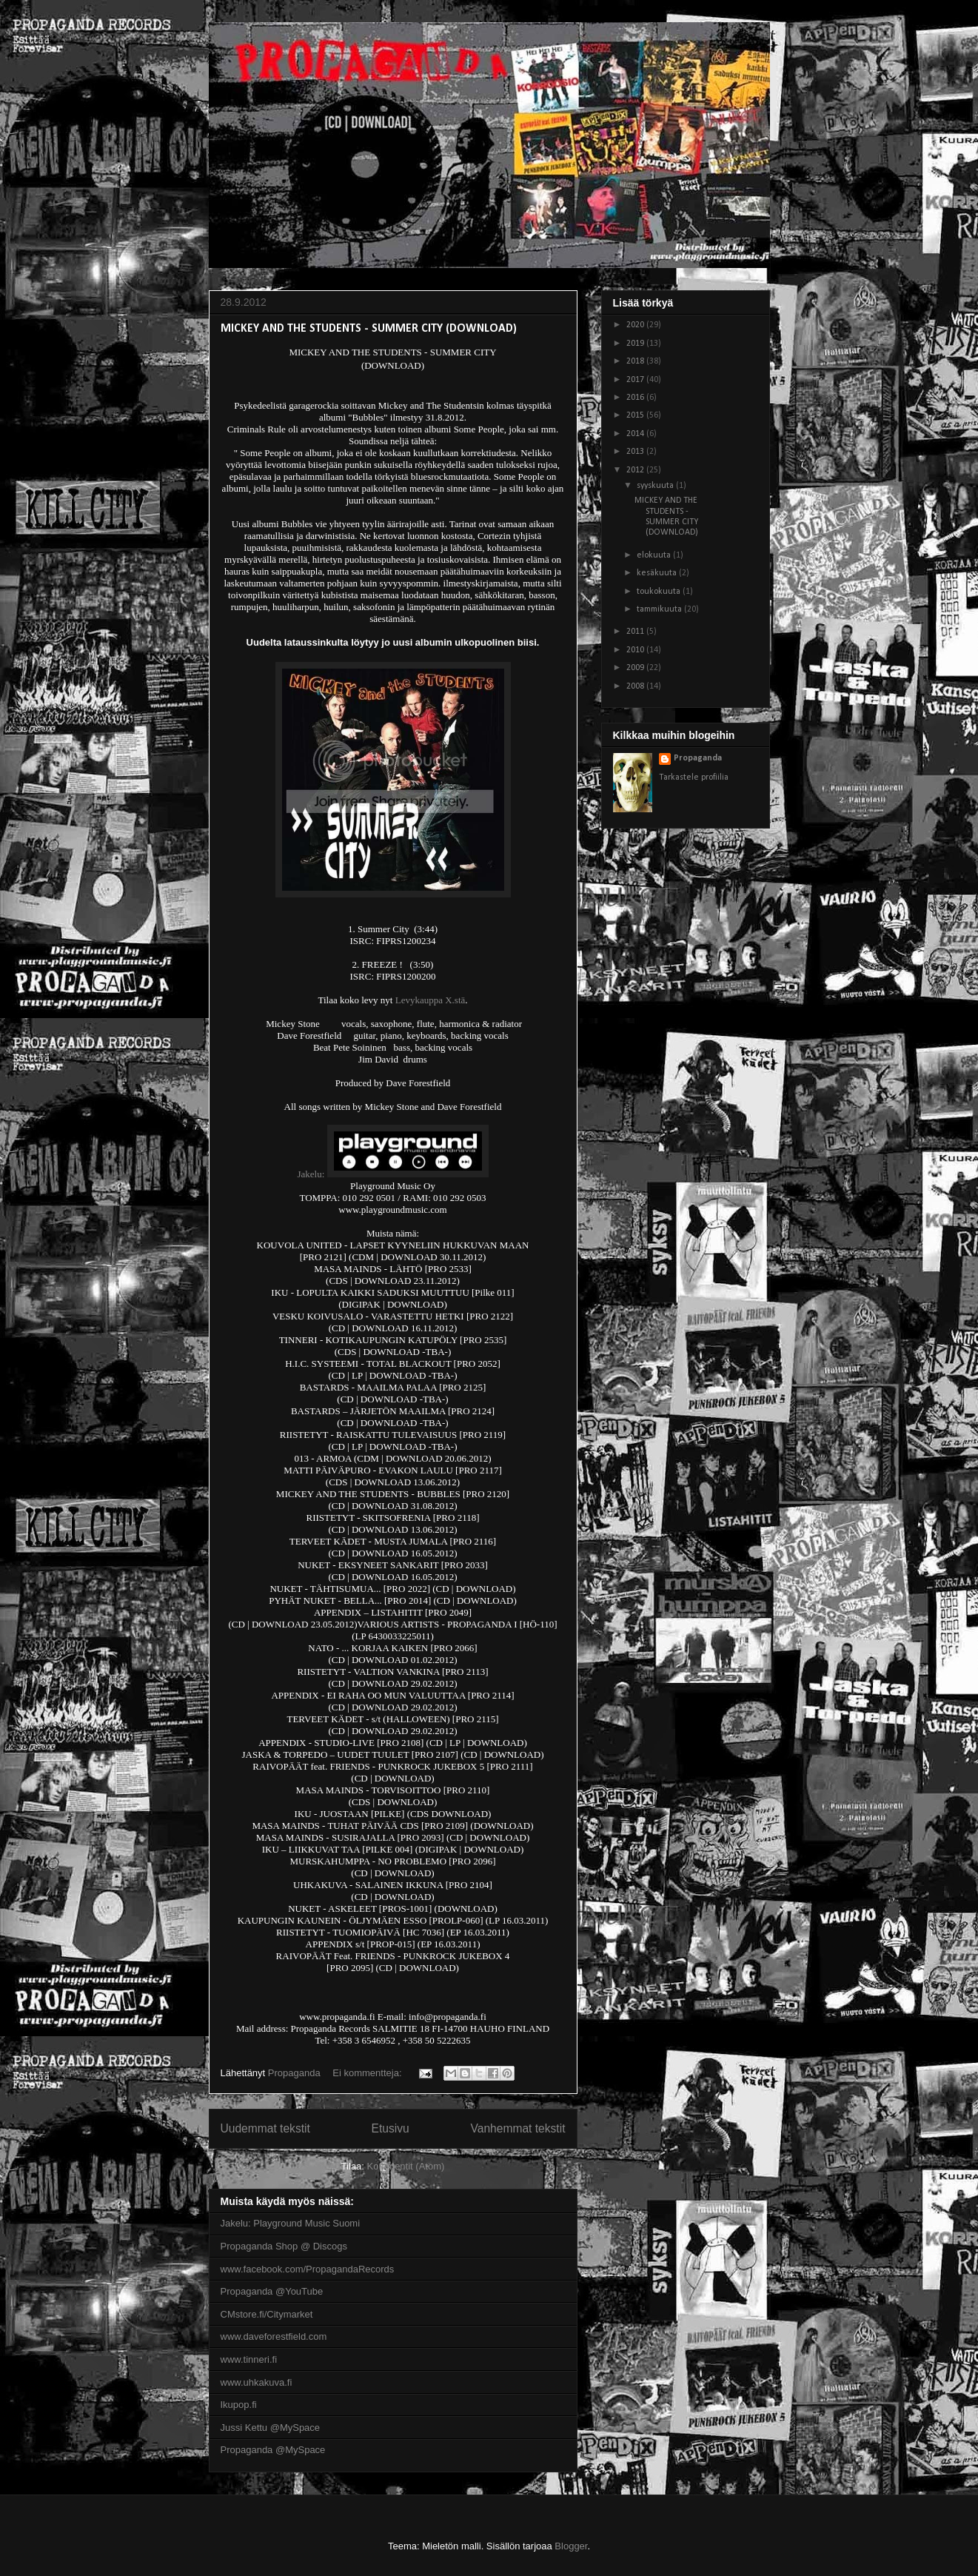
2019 (636, 343)
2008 (636, 686)
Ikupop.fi (239, 2404)
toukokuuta (660, 591)
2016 (636, 397)
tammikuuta (660, 609)
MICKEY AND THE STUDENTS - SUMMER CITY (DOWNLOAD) (369, 329)
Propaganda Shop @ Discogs (284, 2246)
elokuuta (655, 555)
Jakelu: (310, 1174)
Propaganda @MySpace (273, 2449)
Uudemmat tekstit (265, 2128)
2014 (636, 433)
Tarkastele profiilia (694, 777)
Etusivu (390, 2128)
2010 (636, 650)
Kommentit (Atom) (406, 2166)
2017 (636, 379)
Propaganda (698, 758)
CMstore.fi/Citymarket (267, 2314)
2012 (636, 470)
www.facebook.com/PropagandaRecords (308, 2269)
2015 (636, 415)
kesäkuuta (658, 573)
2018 (636, 361)
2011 (636, 631)
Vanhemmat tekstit (518, 2128)
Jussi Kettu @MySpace (271, 2427)
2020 (636, 325)
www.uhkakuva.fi (256, 2382)
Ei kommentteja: (368, 2072)
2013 (636, 451)
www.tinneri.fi (249, 2359)
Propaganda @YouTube (272, 2291)
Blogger (571, 2546)
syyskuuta (656, 485)
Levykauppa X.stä (430, 1000)
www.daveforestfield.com (274, 2336)
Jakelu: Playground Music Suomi (291, 2223)
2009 (636, 667)
